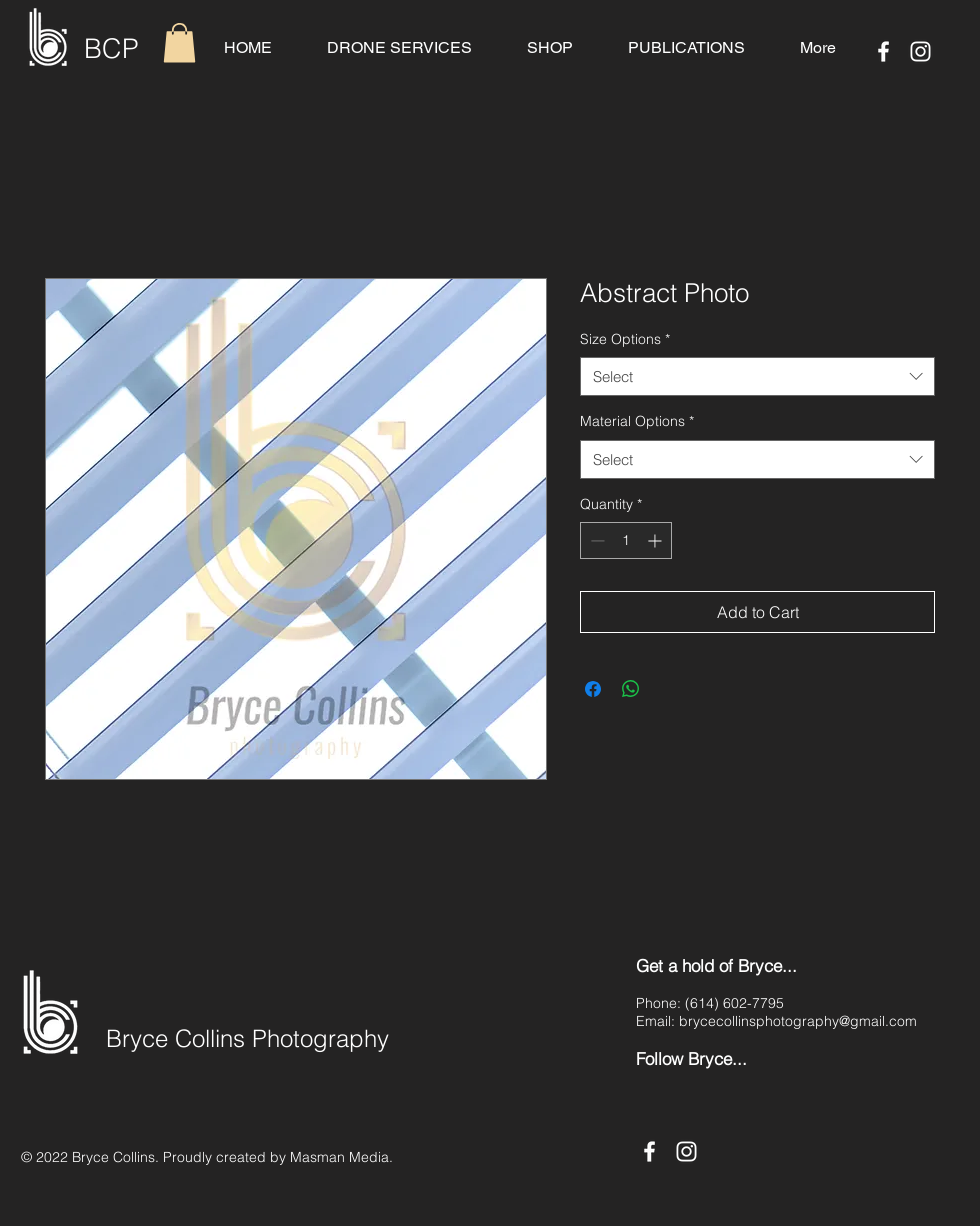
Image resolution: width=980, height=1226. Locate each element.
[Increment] (656, 540)
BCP (111, 48)
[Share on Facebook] (593, 689)
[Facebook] (883, 51)
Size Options (625, 339)
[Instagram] (920, 51)
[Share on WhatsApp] (631, 689)
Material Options (637, 421)
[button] (179, 42)
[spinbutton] (626, 540)
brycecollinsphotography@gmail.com (798, 1021)
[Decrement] (595, 540)
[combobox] (757, 376)
